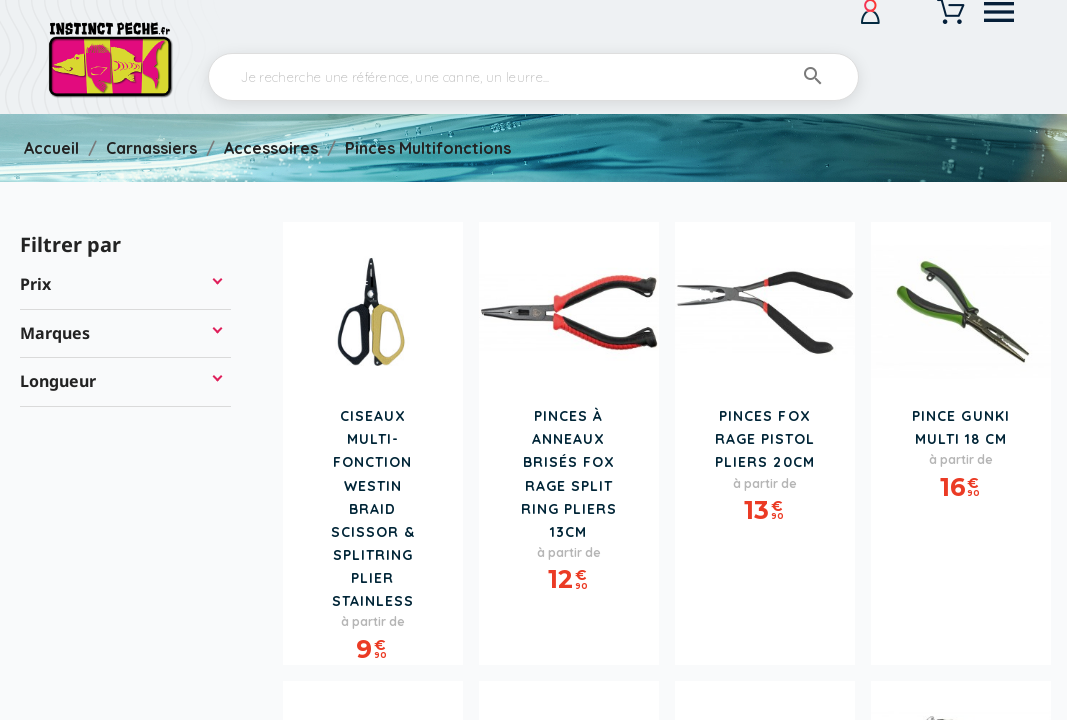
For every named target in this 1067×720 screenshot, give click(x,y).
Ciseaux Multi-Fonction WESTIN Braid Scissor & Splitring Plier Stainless (373, 508)
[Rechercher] (533, 77)
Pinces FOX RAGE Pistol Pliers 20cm (765, 439)
